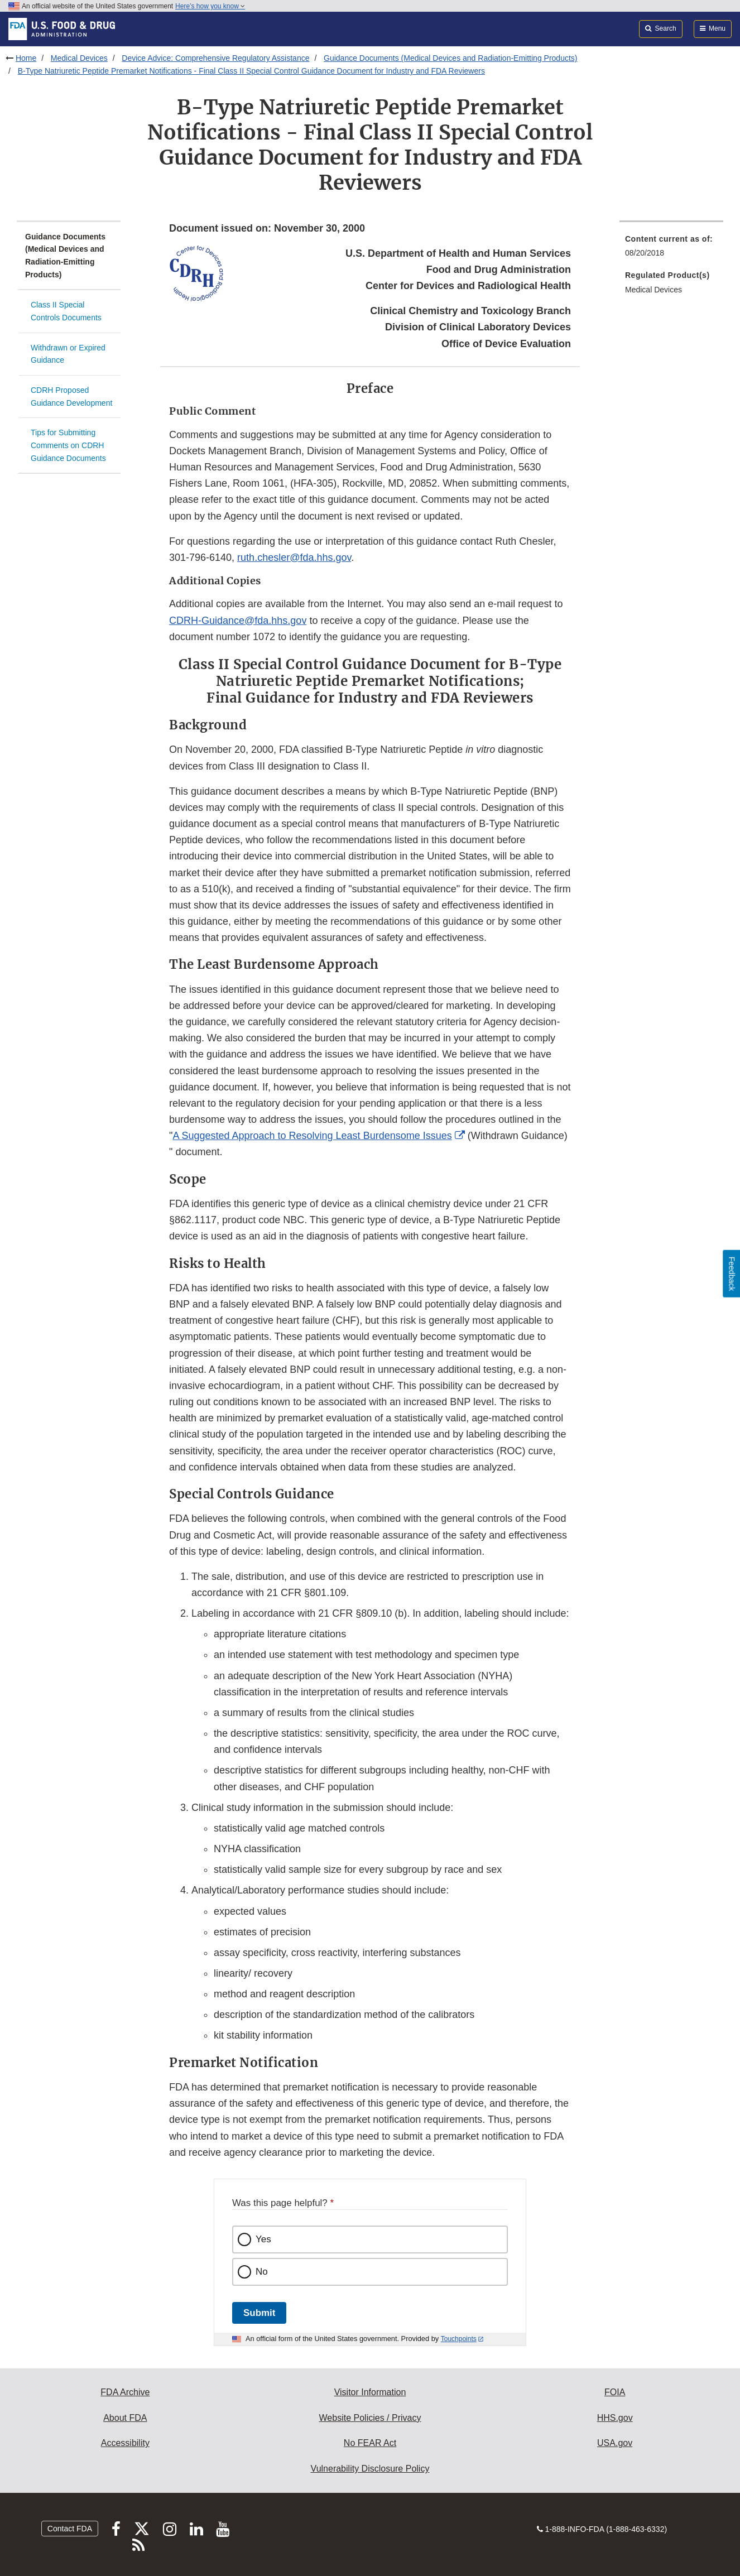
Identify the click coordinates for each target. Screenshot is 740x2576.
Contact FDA (69, 2528)
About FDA (125, 2418)
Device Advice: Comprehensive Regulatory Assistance (215, 58)
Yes (263, 2239)
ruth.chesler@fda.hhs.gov (294, 557)
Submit (259, 2313)
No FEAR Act (370, 2443)
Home (26, 58)
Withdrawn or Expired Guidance (68, 354)
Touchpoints (459, 2339)
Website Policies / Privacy (370, 2418)
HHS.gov (615, 2418)
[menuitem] (671, 249)
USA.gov (614, 2443)
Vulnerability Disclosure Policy (370, 2468)
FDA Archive (125, 2392)
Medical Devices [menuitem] (653, 289)
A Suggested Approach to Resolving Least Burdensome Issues (311, 1135)
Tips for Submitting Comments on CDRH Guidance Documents (68, 445)
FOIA (614, 2392)
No (262, 2271)
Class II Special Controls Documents (66, 311)
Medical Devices (79, 58)
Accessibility (125, 2443)
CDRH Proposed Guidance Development (71, 396)
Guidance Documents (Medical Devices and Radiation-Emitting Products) (450, 58)
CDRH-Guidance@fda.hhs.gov (237, 620)
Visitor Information (370, 2392)
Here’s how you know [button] (210, 6)
